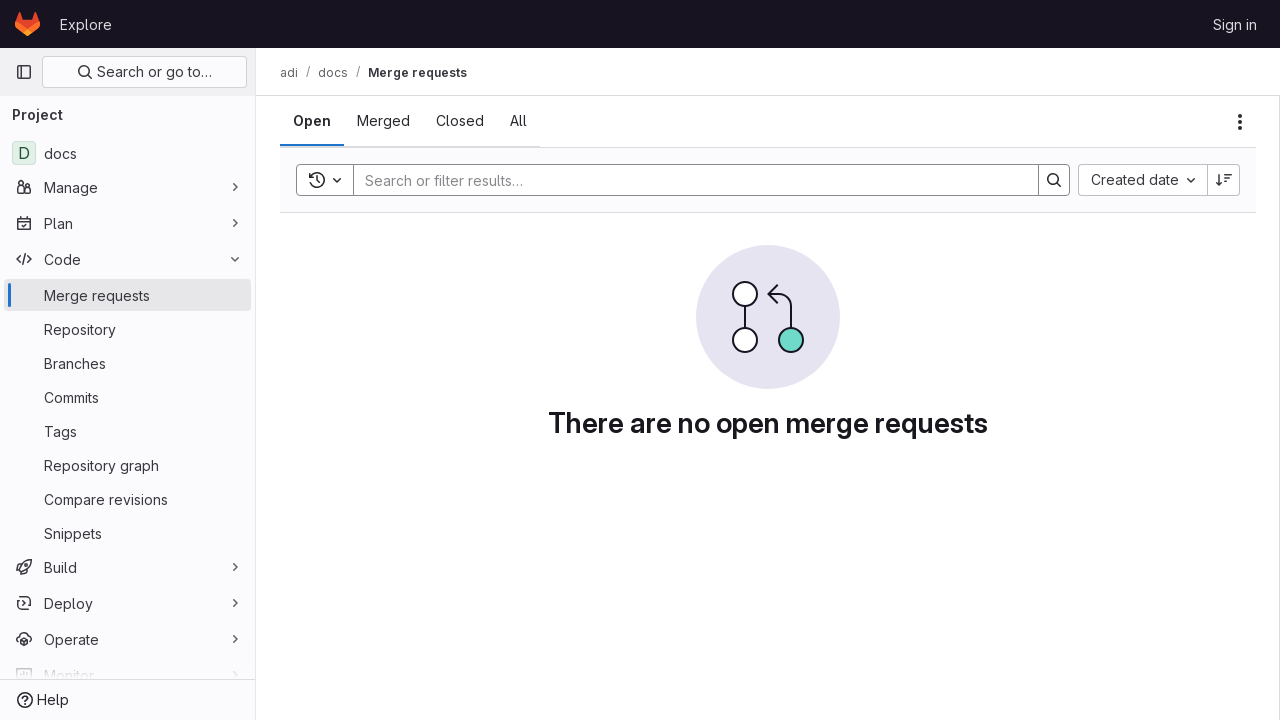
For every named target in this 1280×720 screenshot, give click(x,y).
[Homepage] (27, 24)
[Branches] (127, 363)
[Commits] (127, 397)
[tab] (312, 121)
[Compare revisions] (127, 499)
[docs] (127, 153)
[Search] (686, 180)
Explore (86, 24)
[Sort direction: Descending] (1224, 180)
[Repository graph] (127, 465)
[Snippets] (127, 533)
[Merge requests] (127, 295)
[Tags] (127, 431)
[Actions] (1240, 122)
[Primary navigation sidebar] (24, 72)
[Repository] (127, 329)
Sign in (1235, 24)
